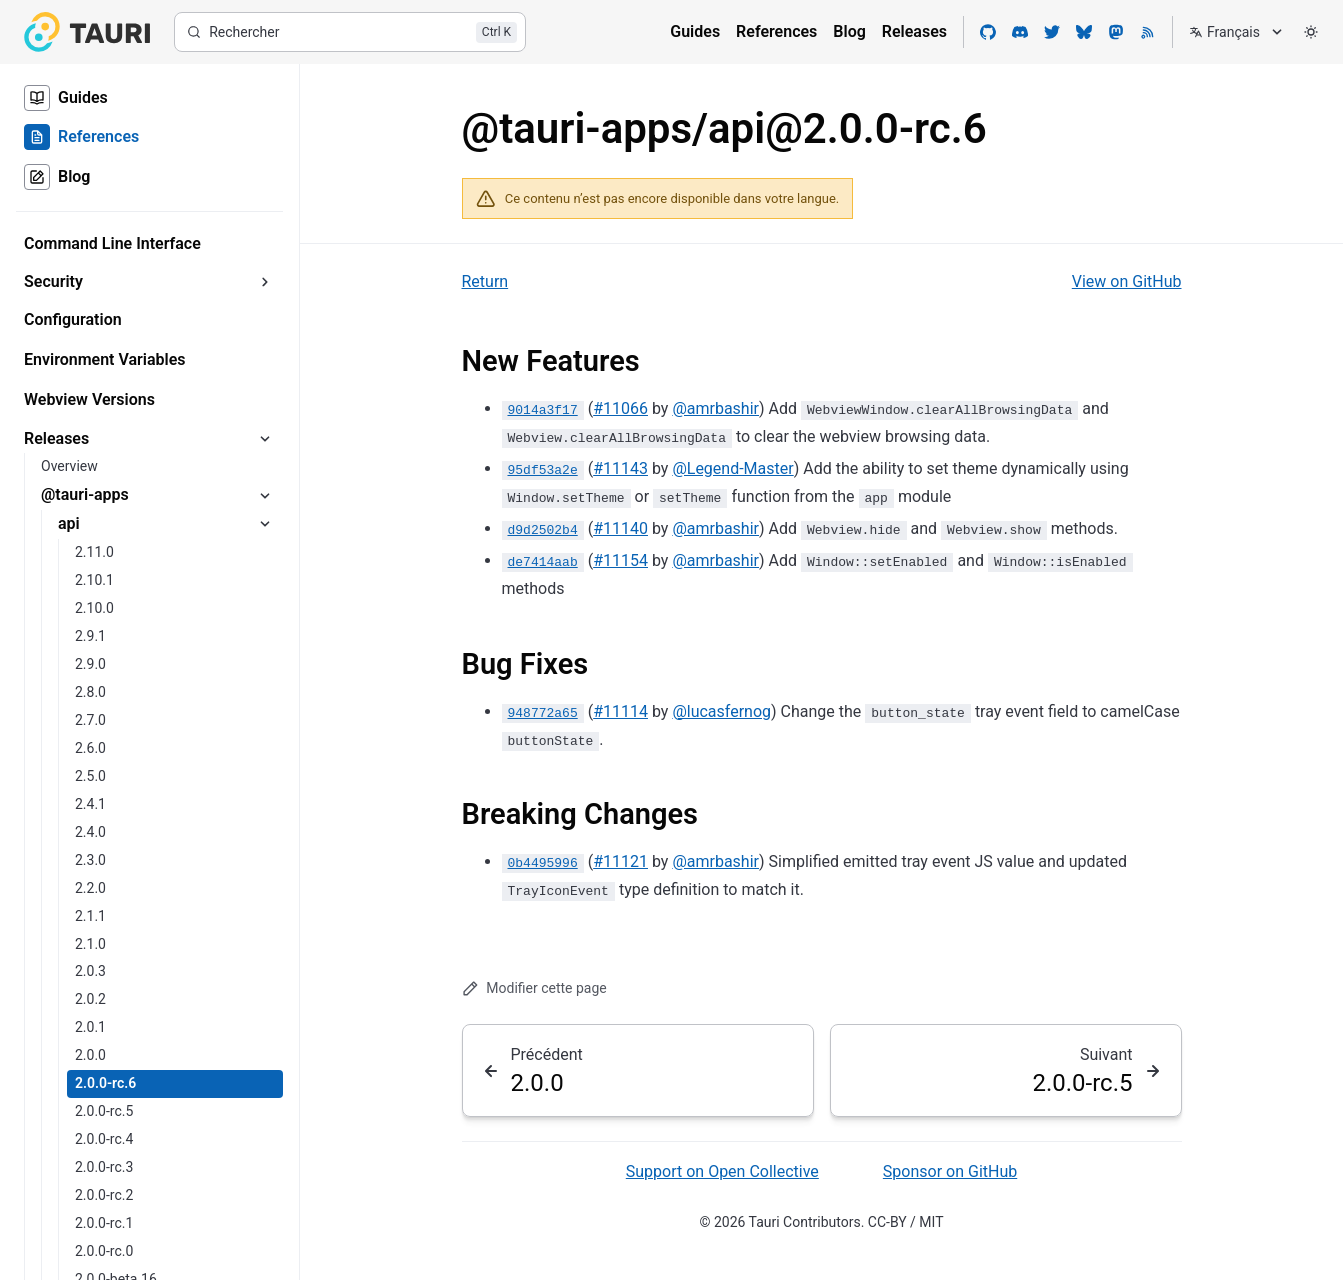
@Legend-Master (732, 468)
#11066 (620, 408)
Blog (849, 31)
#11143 (620, 468)
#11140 (620, 528)
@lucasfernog (721, 710)
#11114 (620, 710)
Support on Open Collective (722, 1171)
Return (485, 281)
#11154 (620, 560)
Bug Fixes (525, 664)
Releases (914, 31)
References (776, 31)
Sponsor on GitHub (950, 1171)
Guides (695, 31)
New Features (551, 361)
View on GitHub (1127, 281)
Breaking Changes (580, 814)
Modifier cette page (534, 988)
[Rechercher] (350, 32)
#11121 (620, 861)
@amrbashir (715, 408)
